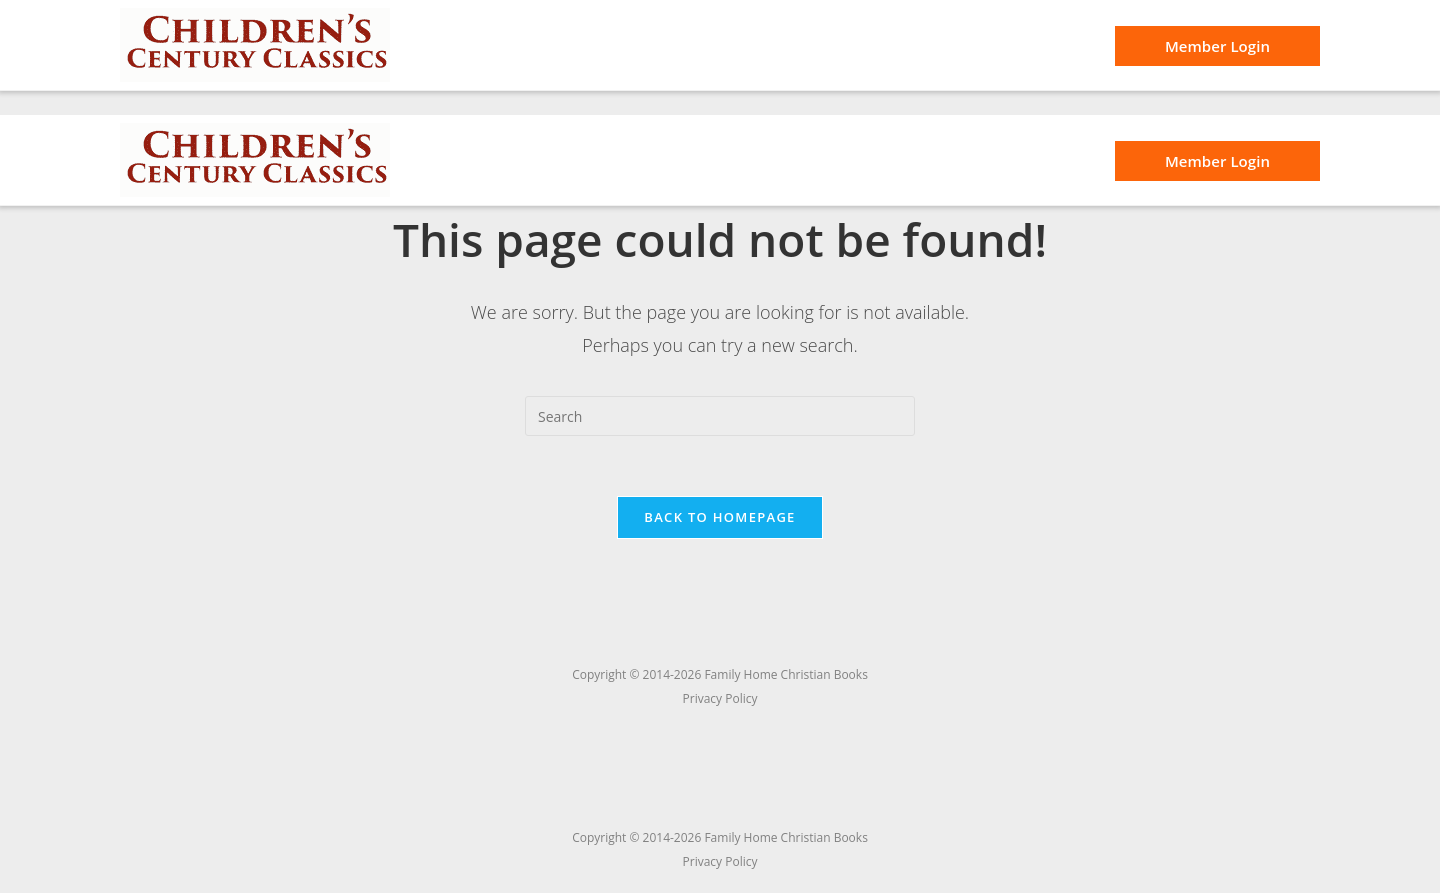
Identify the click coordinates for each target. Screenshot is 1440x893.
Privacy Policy (720, 861)
